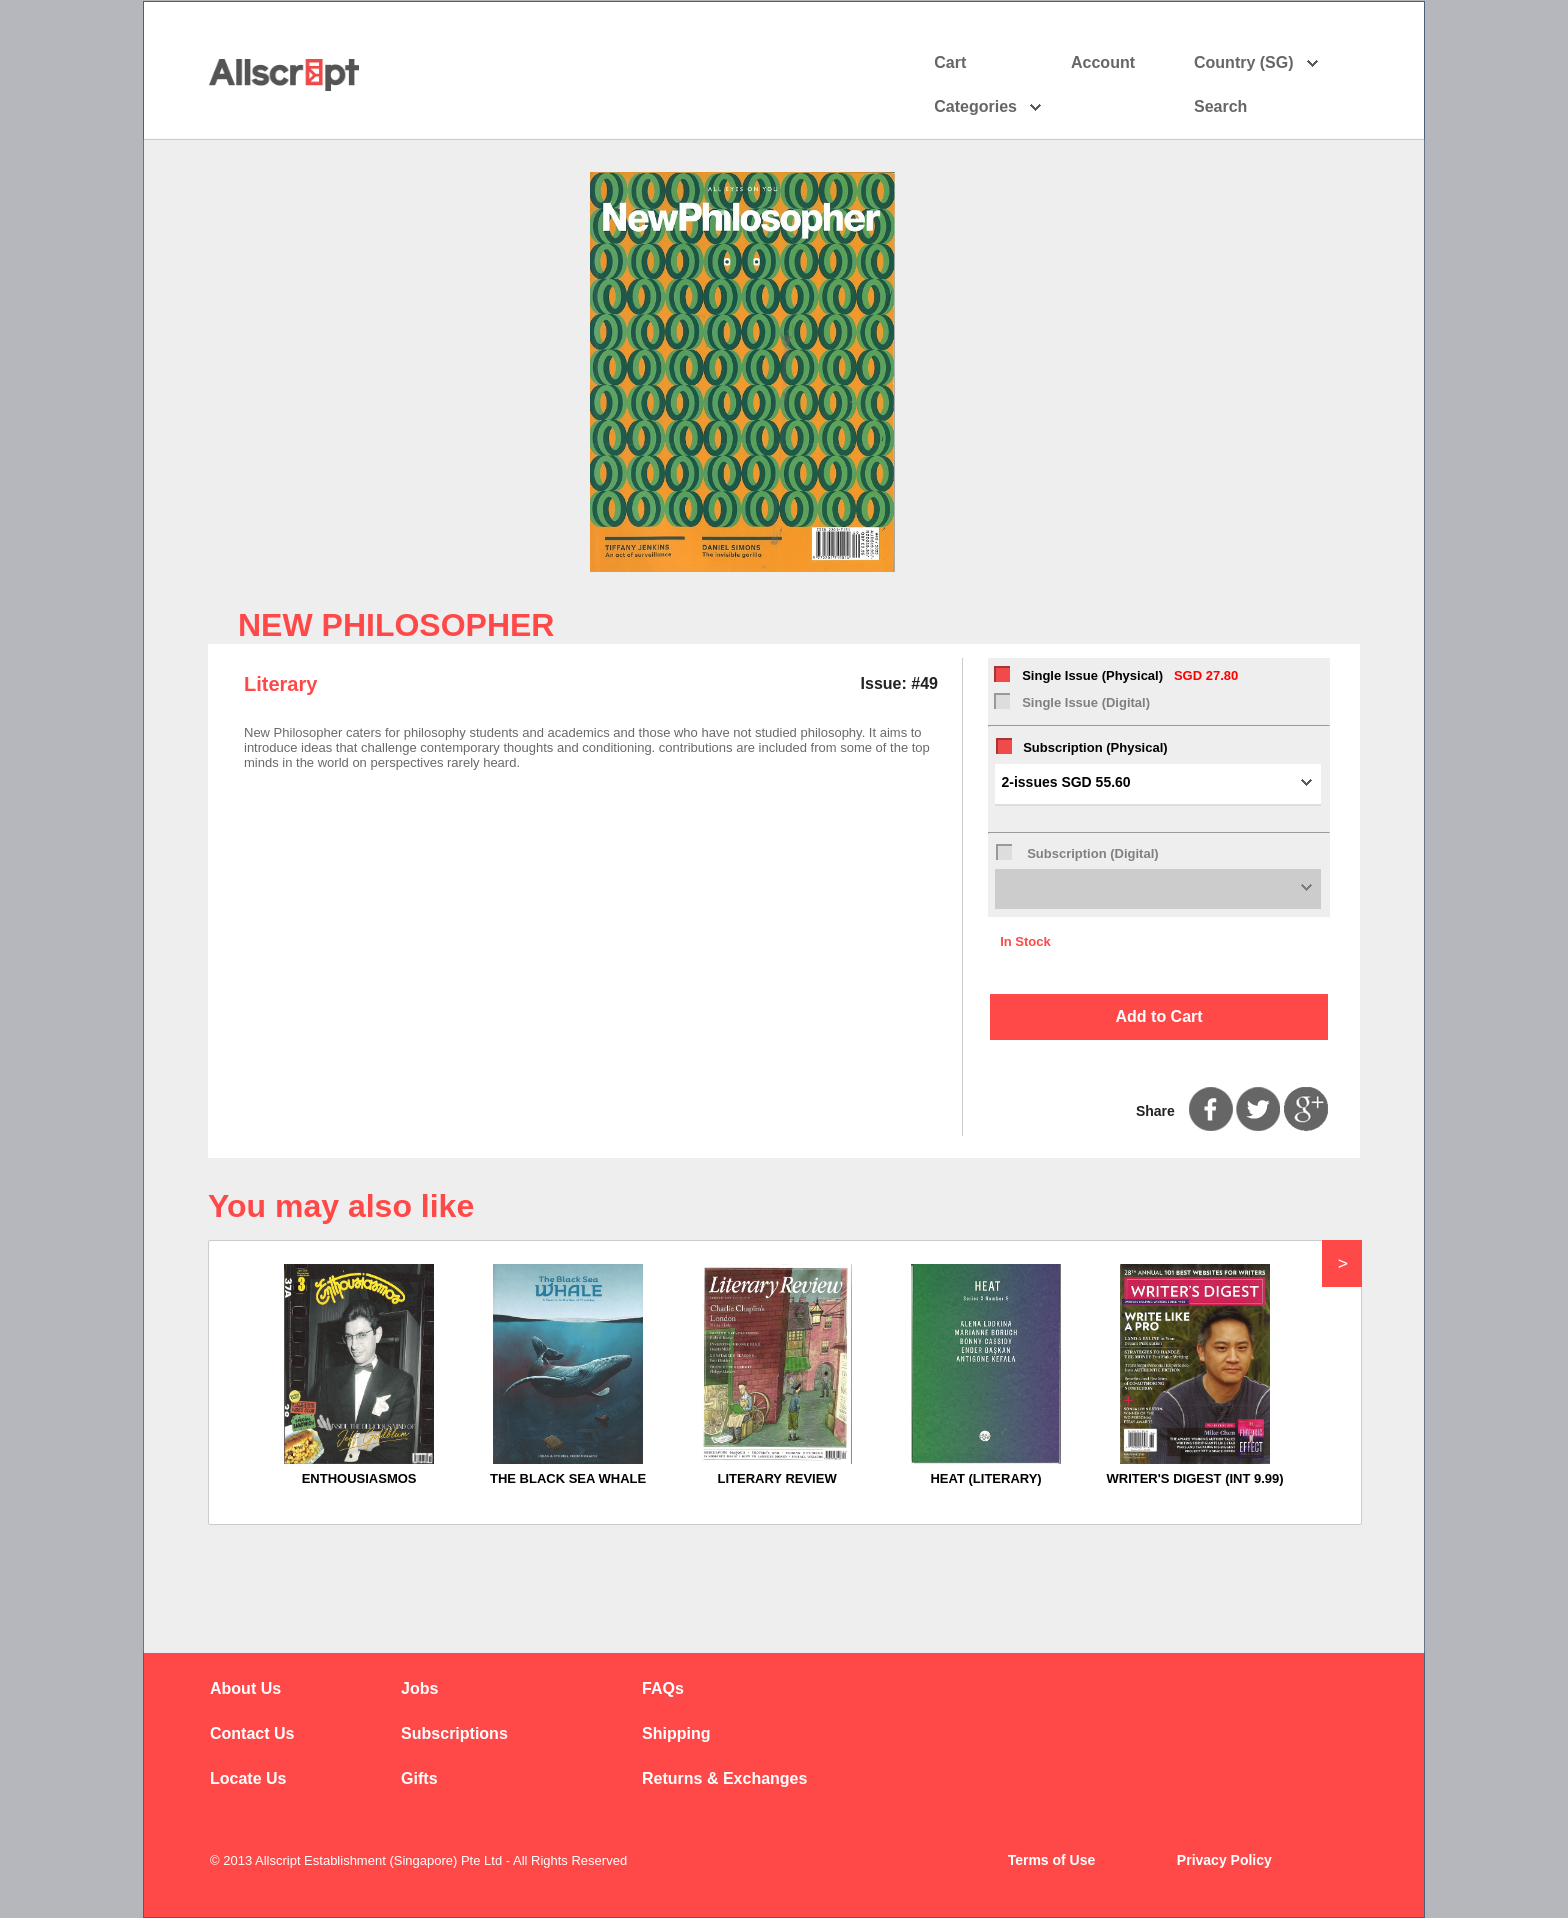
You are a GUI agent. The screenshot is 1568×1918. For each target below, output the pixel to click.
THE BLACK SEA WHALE (568, 1478)
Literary (280, 684)
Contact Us (252, 1733)
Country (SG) (1256, 63)
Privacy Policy (1224, 1860)
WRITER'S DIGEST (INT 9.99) (1194, 1478)
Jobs (419, 1688)
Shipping (676, 1733)
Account (1120, 63)
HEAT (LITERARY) (985, 1478)
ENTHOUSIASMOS (359, 1478)
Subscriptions (454, 1733)
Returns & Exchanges (724, 1778)
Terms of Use (1052, 1860)
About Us (245, 1688)
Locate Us (248, 1778)
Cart (950, 62)
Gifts (419, 1778)
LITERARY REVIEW (776, 1478)
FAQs (663, 1688)
